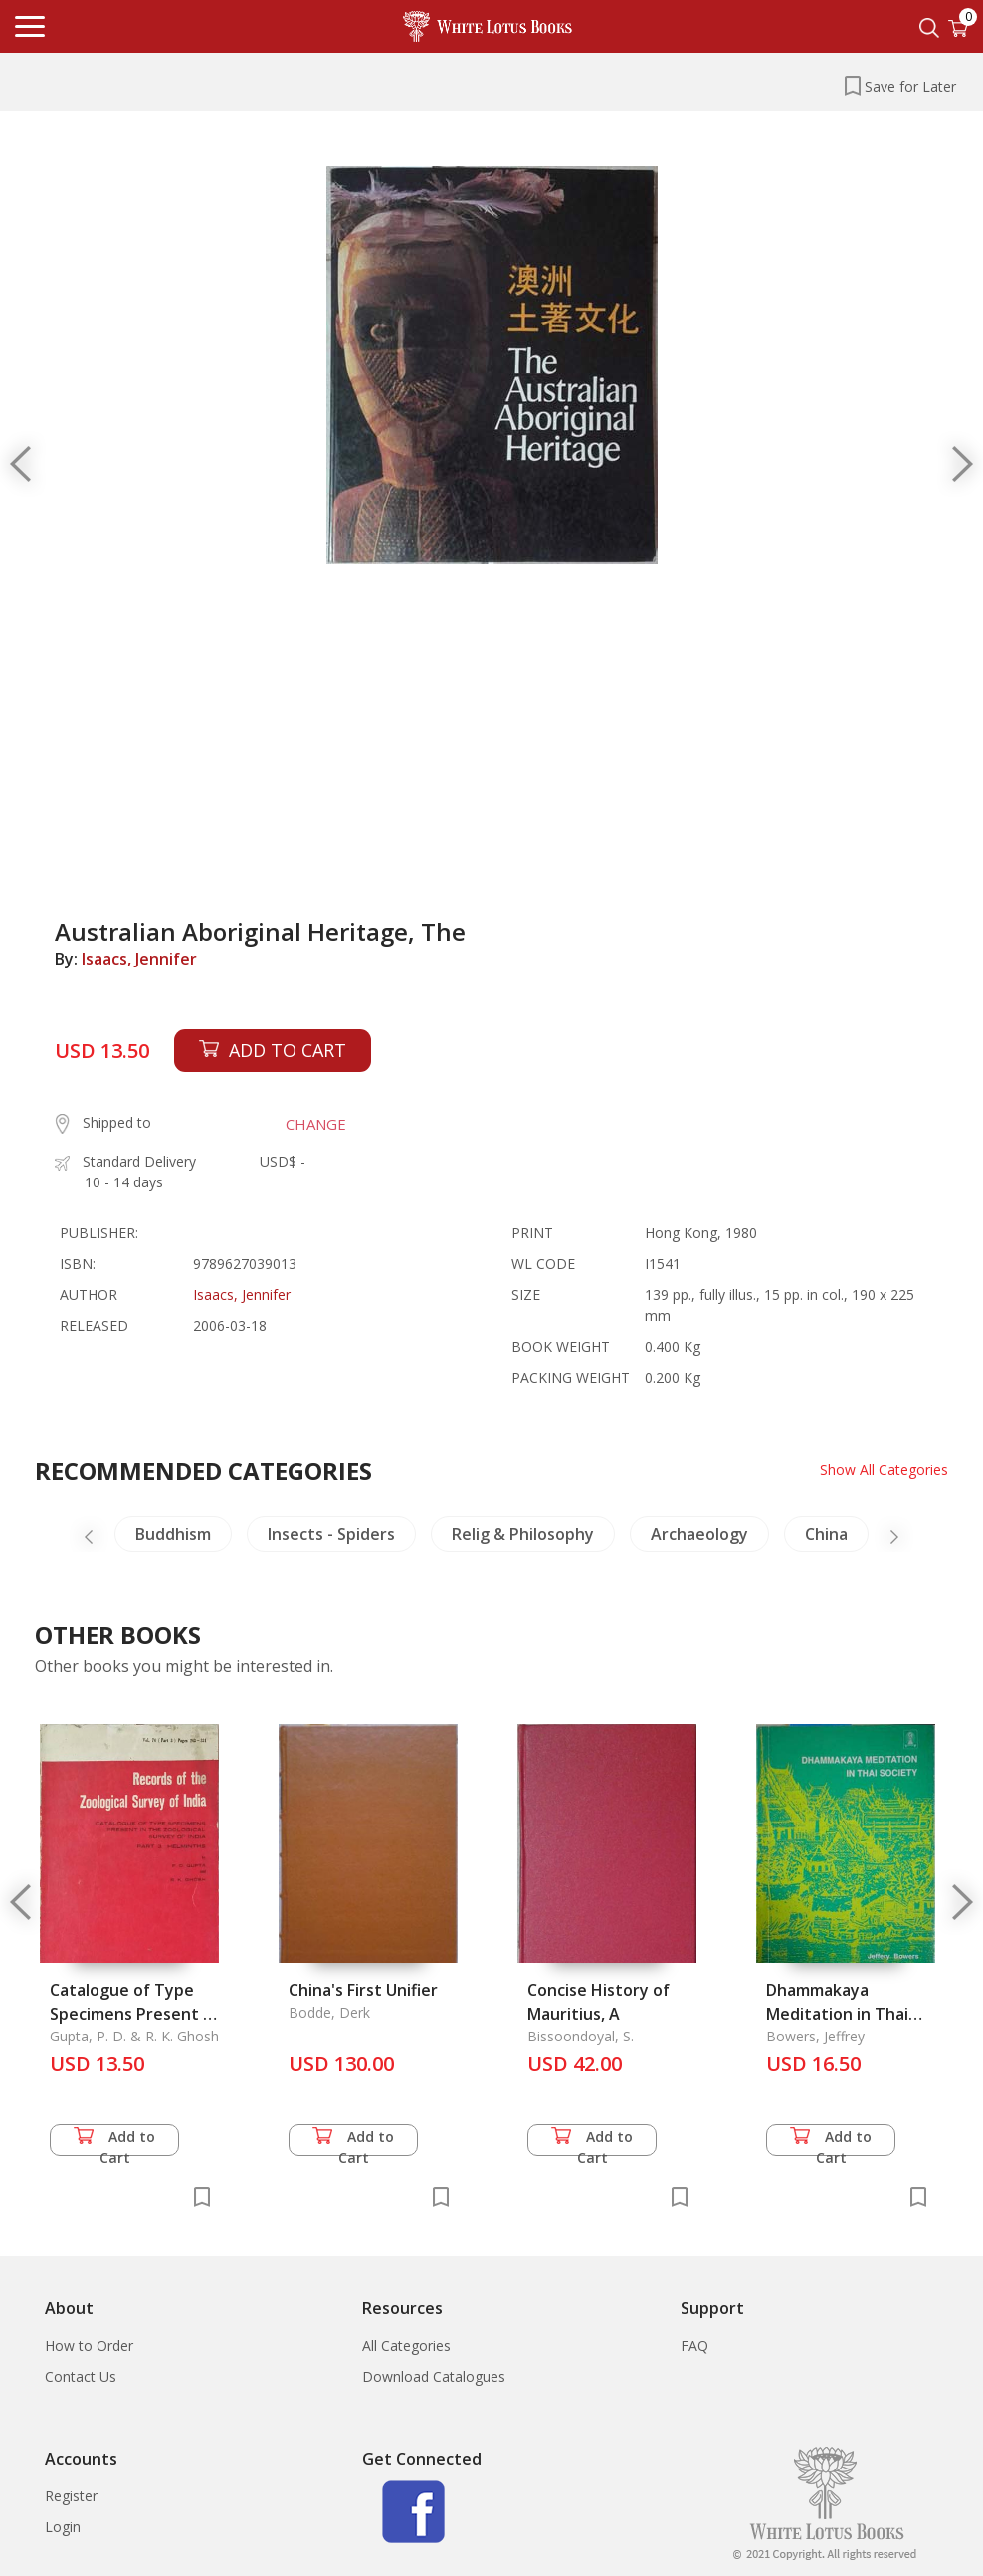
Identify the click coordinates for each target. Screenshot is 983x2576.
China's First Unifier (363, 1990)
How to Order (89, 2345)
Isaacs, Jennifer (139, 958)
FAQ (694, 2345)
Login (63, 2526)
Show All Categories (884, 1469)
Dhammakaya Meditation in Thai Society (837, 2013)
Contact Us (80, 2376)
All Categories (406, 2345)
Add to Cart (114, 2141)
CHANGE (316, 1124)
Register (71, 2495)
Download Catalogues (433, 2376)
